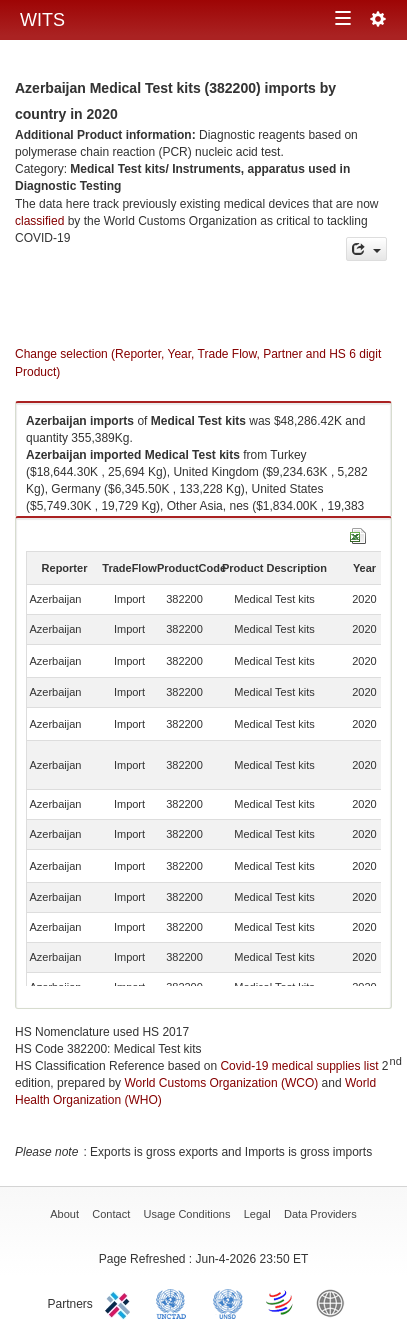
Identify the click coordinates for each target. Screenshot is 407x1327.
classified (39, 221)
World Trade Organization (281, 1302)
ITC (121, 1302)
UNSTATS (228, 1302)
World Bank (335, 1302)
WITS (42, 20)
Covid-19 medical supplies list (299, 1066)
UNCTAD (175, 1302)
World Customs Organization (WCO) (221, 1083)
